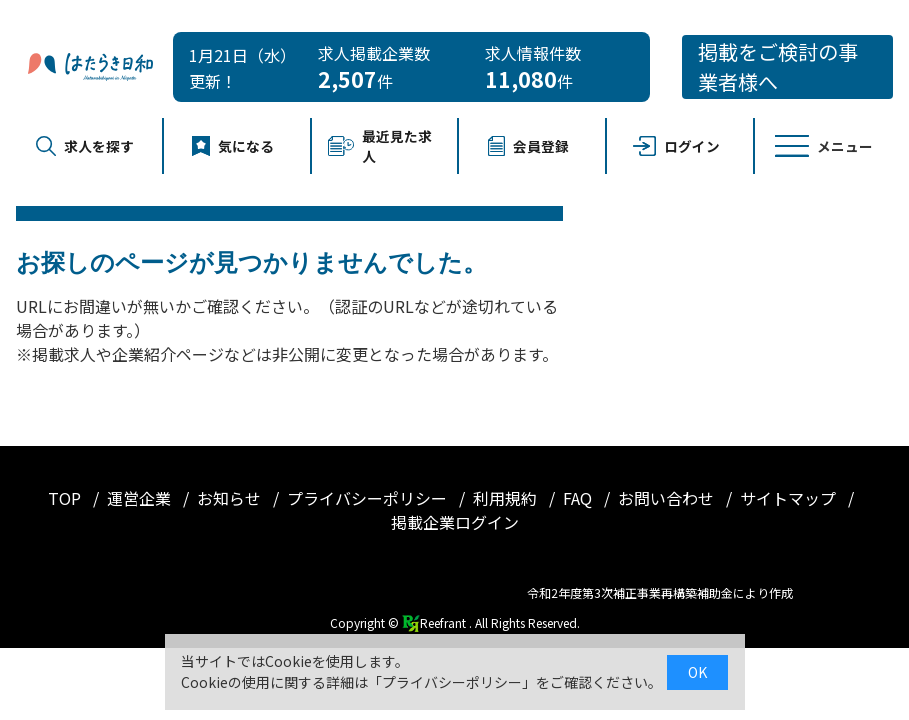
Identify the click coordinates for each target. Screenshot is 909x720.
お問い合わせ (668, 498)
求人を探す (85, 146)
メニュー (824, 146)
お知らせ (231, 498)
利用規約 (507, 498)
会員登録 (528, 146)
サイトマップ (790, 498)
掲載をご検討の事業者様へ (778, 66)
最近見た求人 (380, 146)
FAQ (579, 498)
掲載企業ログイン (455, 522)
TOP (66, 498)
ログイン (676, 146)
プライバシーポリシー (369, 498)
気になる (233, 146)
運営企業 (141, 498)
